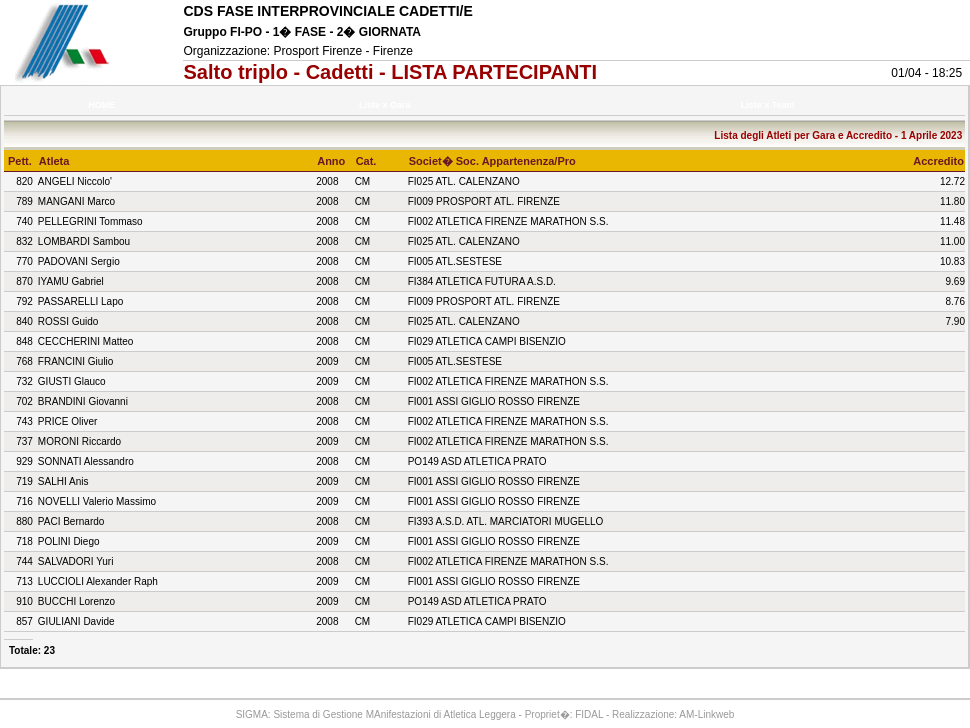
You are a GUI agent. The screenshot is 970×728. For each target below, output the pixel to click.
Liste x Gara (388, 105)
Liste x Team (770, 105)
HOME (102, 105)
